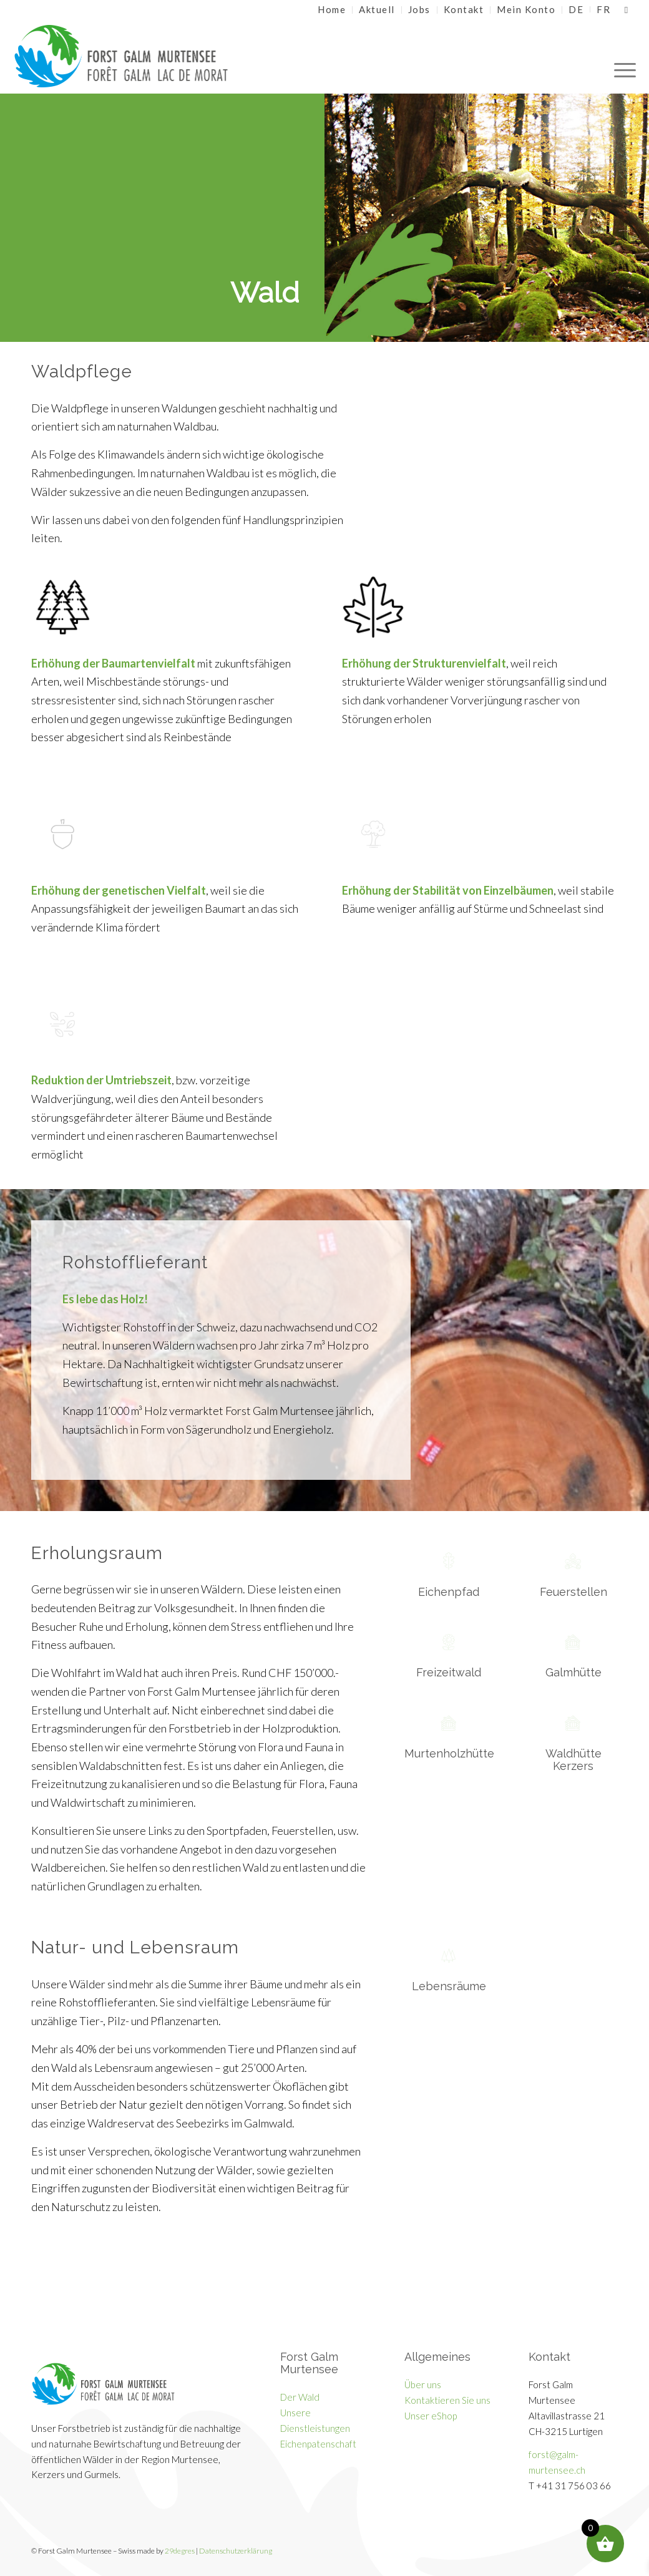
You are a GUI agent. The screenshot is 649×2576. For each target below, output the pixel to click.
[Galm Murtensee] (141, 56)
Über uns (422, 2384)
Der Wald (300, 2397)
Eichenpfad (448, 1591)
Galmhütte (573, 1672)
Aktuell (377, 9)
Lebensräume (449, 1986)
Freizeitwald (448, 1672)
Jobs (419, 9)
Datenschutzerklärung (235, 2550)
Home (332, 9)
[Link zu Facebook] (626, 9)
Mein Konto (526, 9)
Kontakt (464, 9)
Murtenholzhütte (449, 1753)
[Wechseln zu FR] (603, 9)
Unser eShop (430, 2415)
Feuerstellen (573, 1591)
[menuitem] (332, 10)
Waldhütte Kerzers (573, 1759)
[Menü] (621, 56)
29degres (180, 2550)
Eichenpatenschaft (318, 2443)
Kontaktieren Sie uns (447, 2400)
